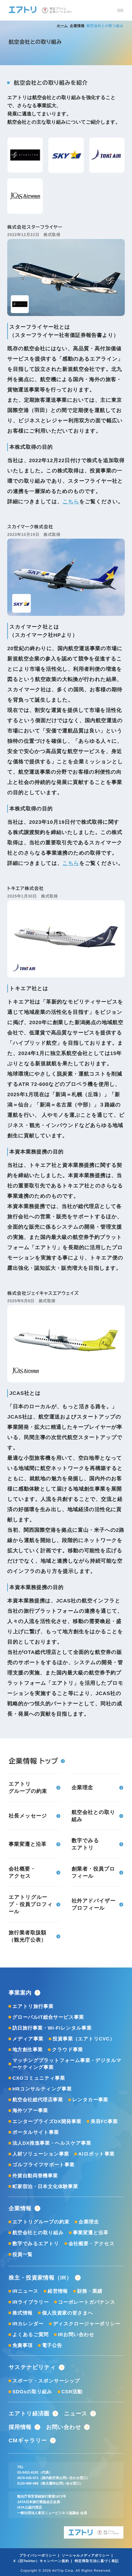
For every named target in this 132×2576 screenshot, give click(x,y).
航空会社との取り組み (38, 2232)
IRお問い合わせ (76, 2334)
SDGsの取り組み (32, 2391)
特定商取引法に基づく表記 (97, 2561)
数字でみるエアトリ (35, 2243)
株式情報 (22, 2313)
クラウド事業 (67, 2049)
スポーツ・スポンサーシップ (46, 2381)
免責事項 (22, 2345)
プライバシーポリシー (37, 2555)
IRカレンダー (28, 2323)
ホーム (62, 26)
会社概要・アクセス (91, 2243)
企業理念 (89, 2221)
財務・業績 (89, 2291)
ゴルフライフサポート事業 (43, 2164)
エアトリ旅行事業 (32, 2006)
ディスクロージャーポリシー (86, 2323)
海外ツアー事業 (30, 2110)
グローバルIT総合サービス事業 (48, 2017)
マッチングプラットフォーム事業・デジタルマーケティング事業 (66, 2064)
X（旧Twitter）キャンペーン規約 (41, 2561)
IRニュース (25, 2291)
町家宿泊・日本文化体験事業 (45, 2186)
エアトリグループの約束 (40, 2221)
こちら (70, 501)
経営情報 (58, 2291)
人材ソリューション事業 (40, 2154)
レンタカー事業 (90, 2099)
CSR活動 (72, 2391)
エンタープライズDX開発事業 (46, 2121)
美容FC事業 (104, 2121)
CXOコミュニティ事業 (38, 2078)
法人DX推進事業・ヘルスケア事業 (51, 2143)
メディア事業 (27, 2038)
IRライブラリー (30, 2302)
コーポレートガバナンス (86, 2302)
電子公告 (52, 2345)
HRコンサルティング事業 (42, 2089)
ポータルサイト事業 (35, 2132)
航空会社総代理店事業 (37, 2099)
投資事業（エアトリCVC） (84, 2038)
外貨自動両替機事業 (35, 2175)
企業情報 (77, 26)
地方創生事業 (27, 2049)
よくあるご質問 (30, 2334)
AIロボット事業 (96, 2154)
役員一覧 (22, 2254)
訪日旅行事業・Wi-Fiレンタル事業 (52, 2028)
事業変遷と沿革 (90, 2232)
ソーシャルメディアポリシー (85, 2555)
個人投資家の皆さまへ (67, 2313)
